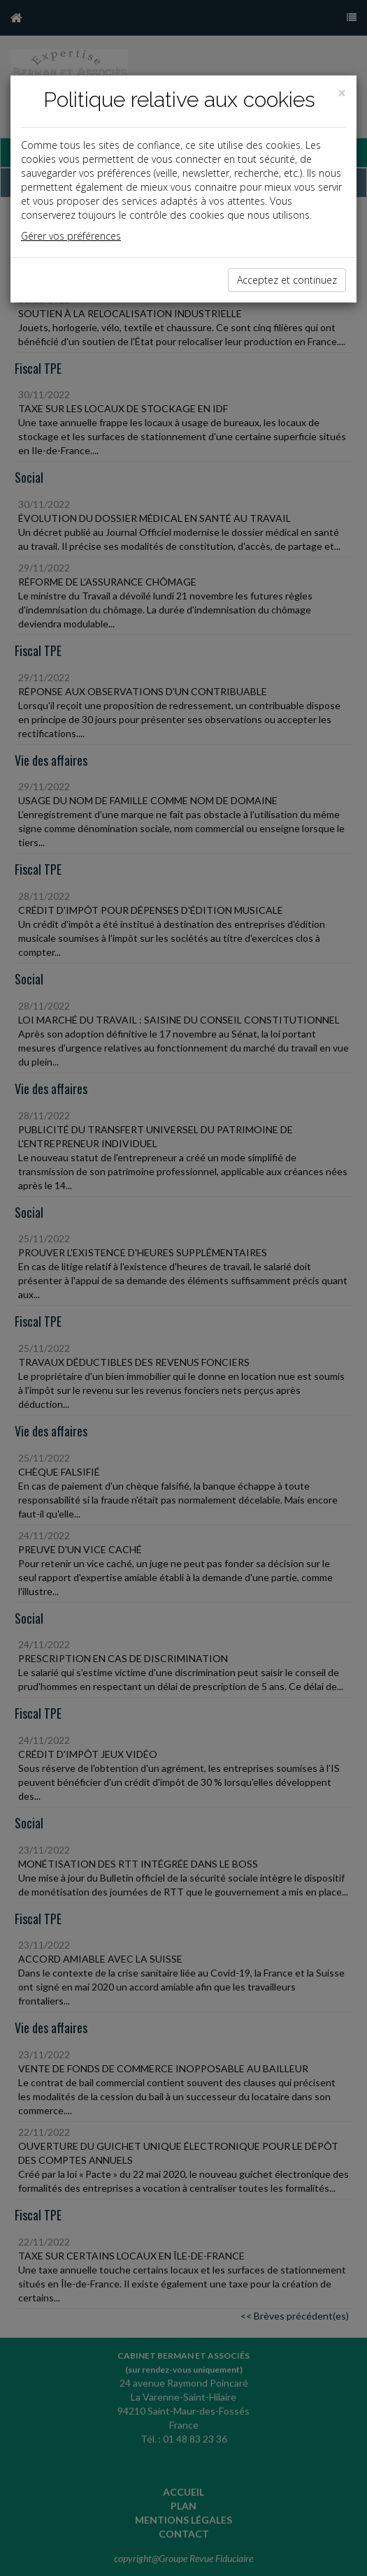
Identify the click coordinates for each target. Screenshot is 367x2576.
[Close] (342, 93)
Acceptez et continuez (287, 279)
